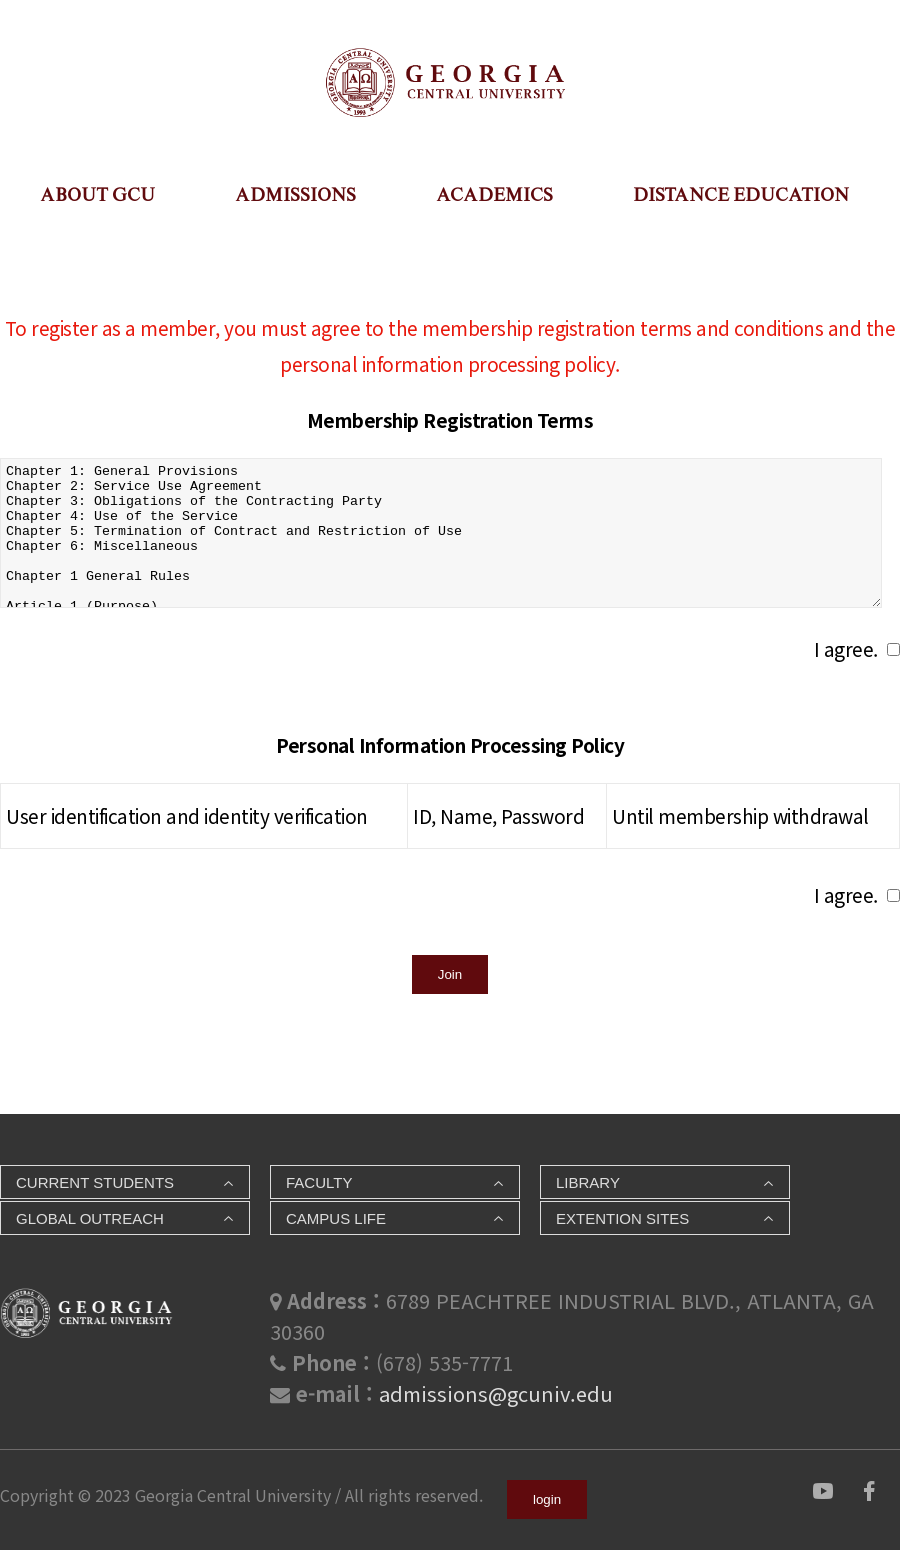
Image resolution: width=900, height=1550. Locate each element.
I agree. (846, 648)
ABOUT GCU (97, 194)
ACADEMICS (494, 194)
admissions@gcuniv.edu (496, 1393)
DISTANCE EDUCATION (741, 194)
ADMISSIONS (295, 194)
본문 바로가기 (0, 30)
